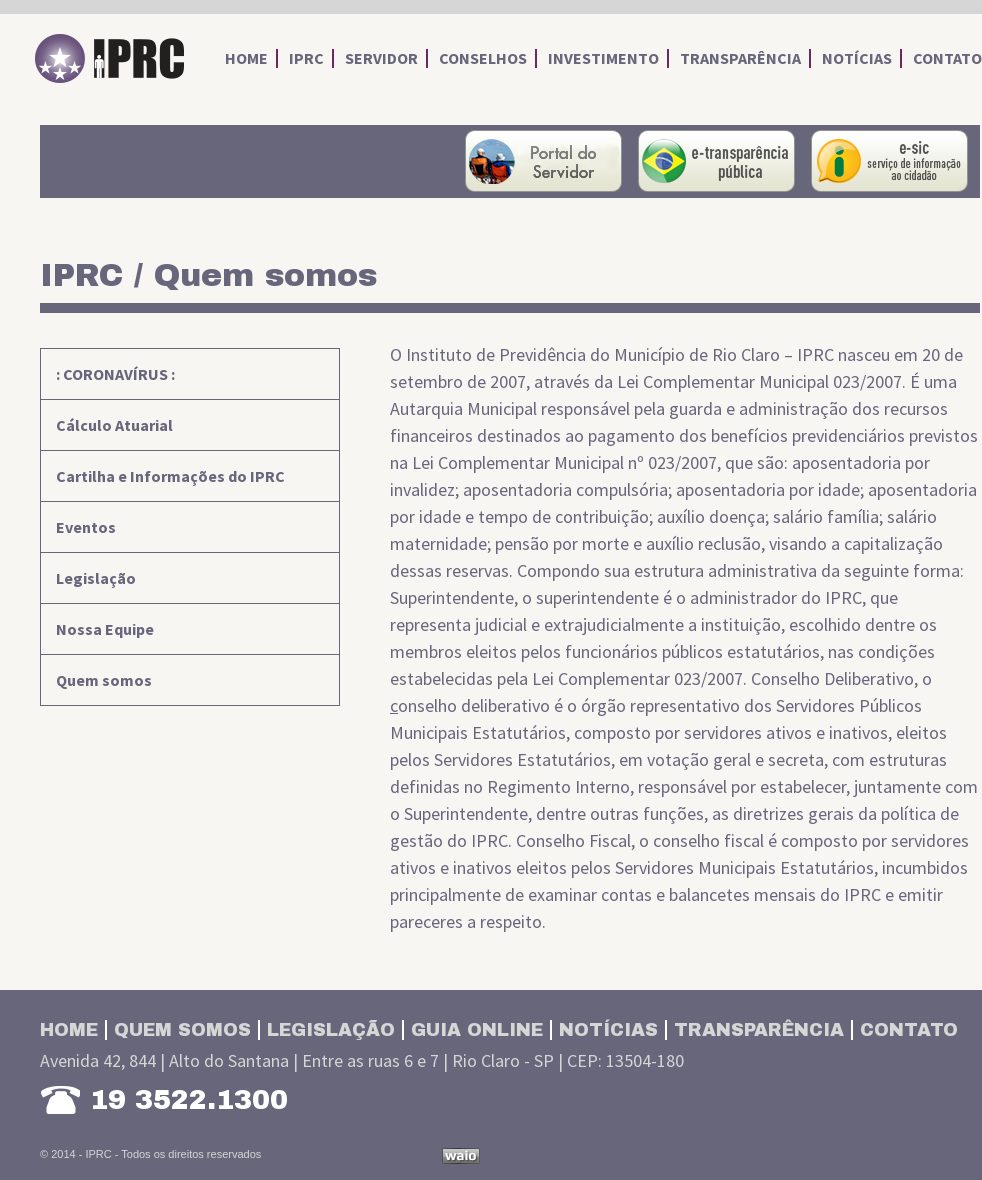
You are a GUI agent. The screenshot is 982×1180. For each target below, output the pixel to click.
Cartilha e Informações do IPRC (170, 476)
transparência (740, 58)
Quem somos (104, 680)
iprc (306, 58)
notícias (857, 58)
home (246, 58)
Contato (909, 1030)
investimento (603, 58)
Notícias (608, 1030)
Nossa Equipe (105, 629)
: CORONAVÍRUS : (115, 374)
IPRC (110, 59)
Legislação (96, 578)
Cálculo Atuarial (114, 425)
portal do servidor (543, 161)
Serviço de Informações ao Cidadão (889, 161)
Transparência (759, 1030)
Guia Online (477, 1030)
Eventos (86, 527)
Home (69, 1030)
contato (947, 58)
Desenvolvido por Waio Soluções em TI (461, 1156)
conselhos (483, 58)
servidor (381, 58)
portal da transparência (716, 161)
